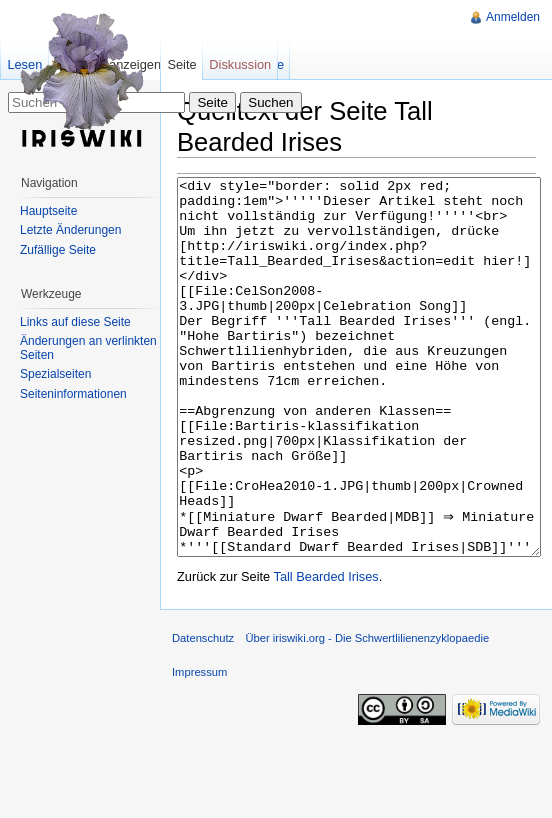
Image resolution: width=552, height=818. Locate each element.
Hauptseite (48, 211)
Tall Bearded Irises (326, 651)
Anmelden (513, 17)
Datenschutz (203, 713)
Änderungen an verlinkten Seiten (88, 348)
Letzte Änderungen (70, 230)
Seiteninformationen (73, 394)
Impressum (199, 747)
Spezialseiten (55, 374)
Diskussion (240, 64)
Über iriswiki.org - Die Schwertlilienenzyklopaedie (367, 713)
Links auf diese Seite (75, 322)
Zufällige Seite (58, 250)
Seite (181, 64)
